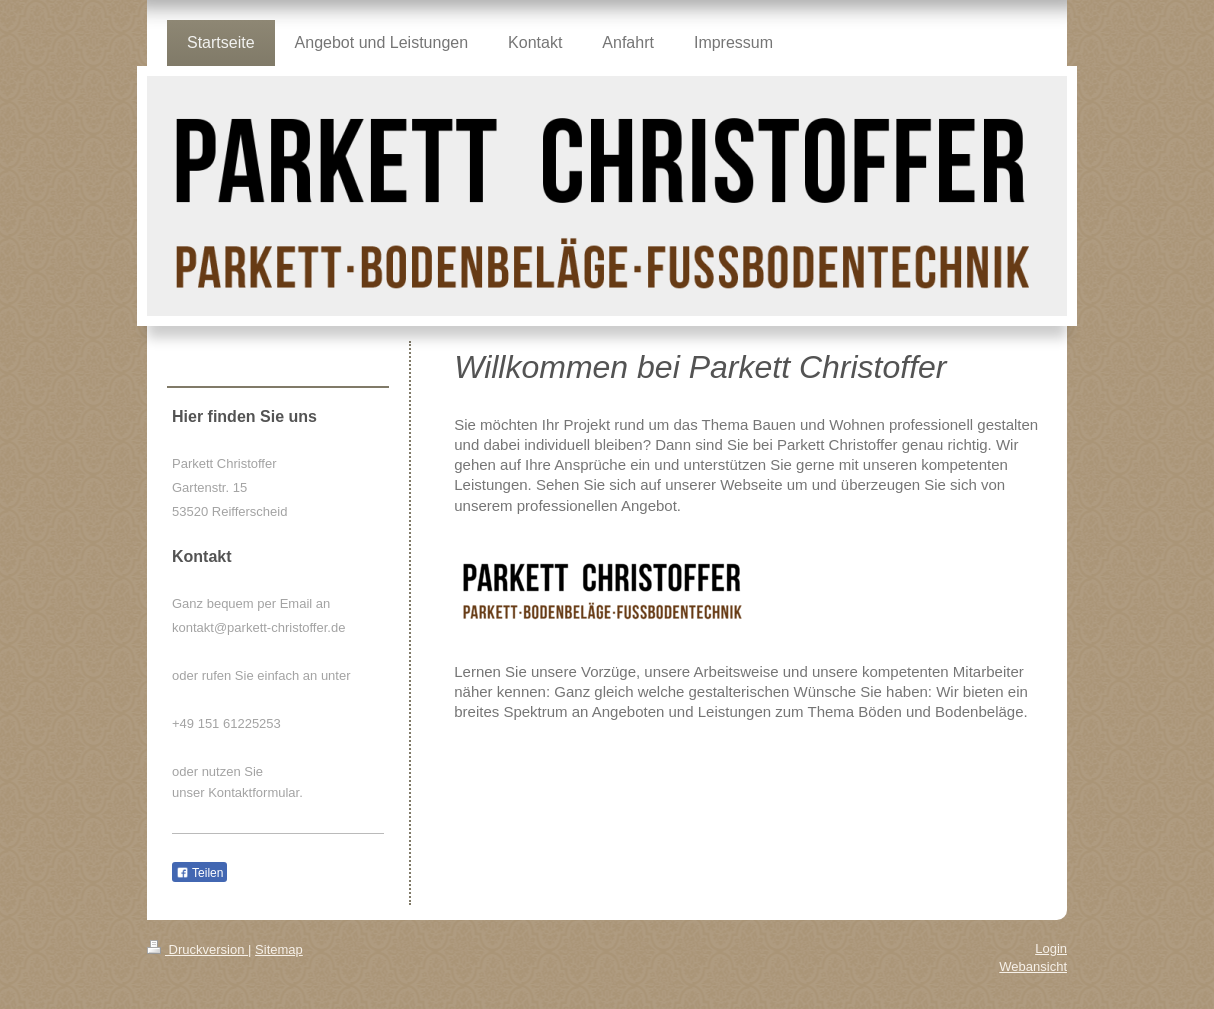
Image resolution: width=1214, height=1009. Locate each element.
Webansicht (1033, 966)
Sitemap (279, 949)
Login (1051, 948)
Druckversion (197, 949)
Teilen (199, 873)
